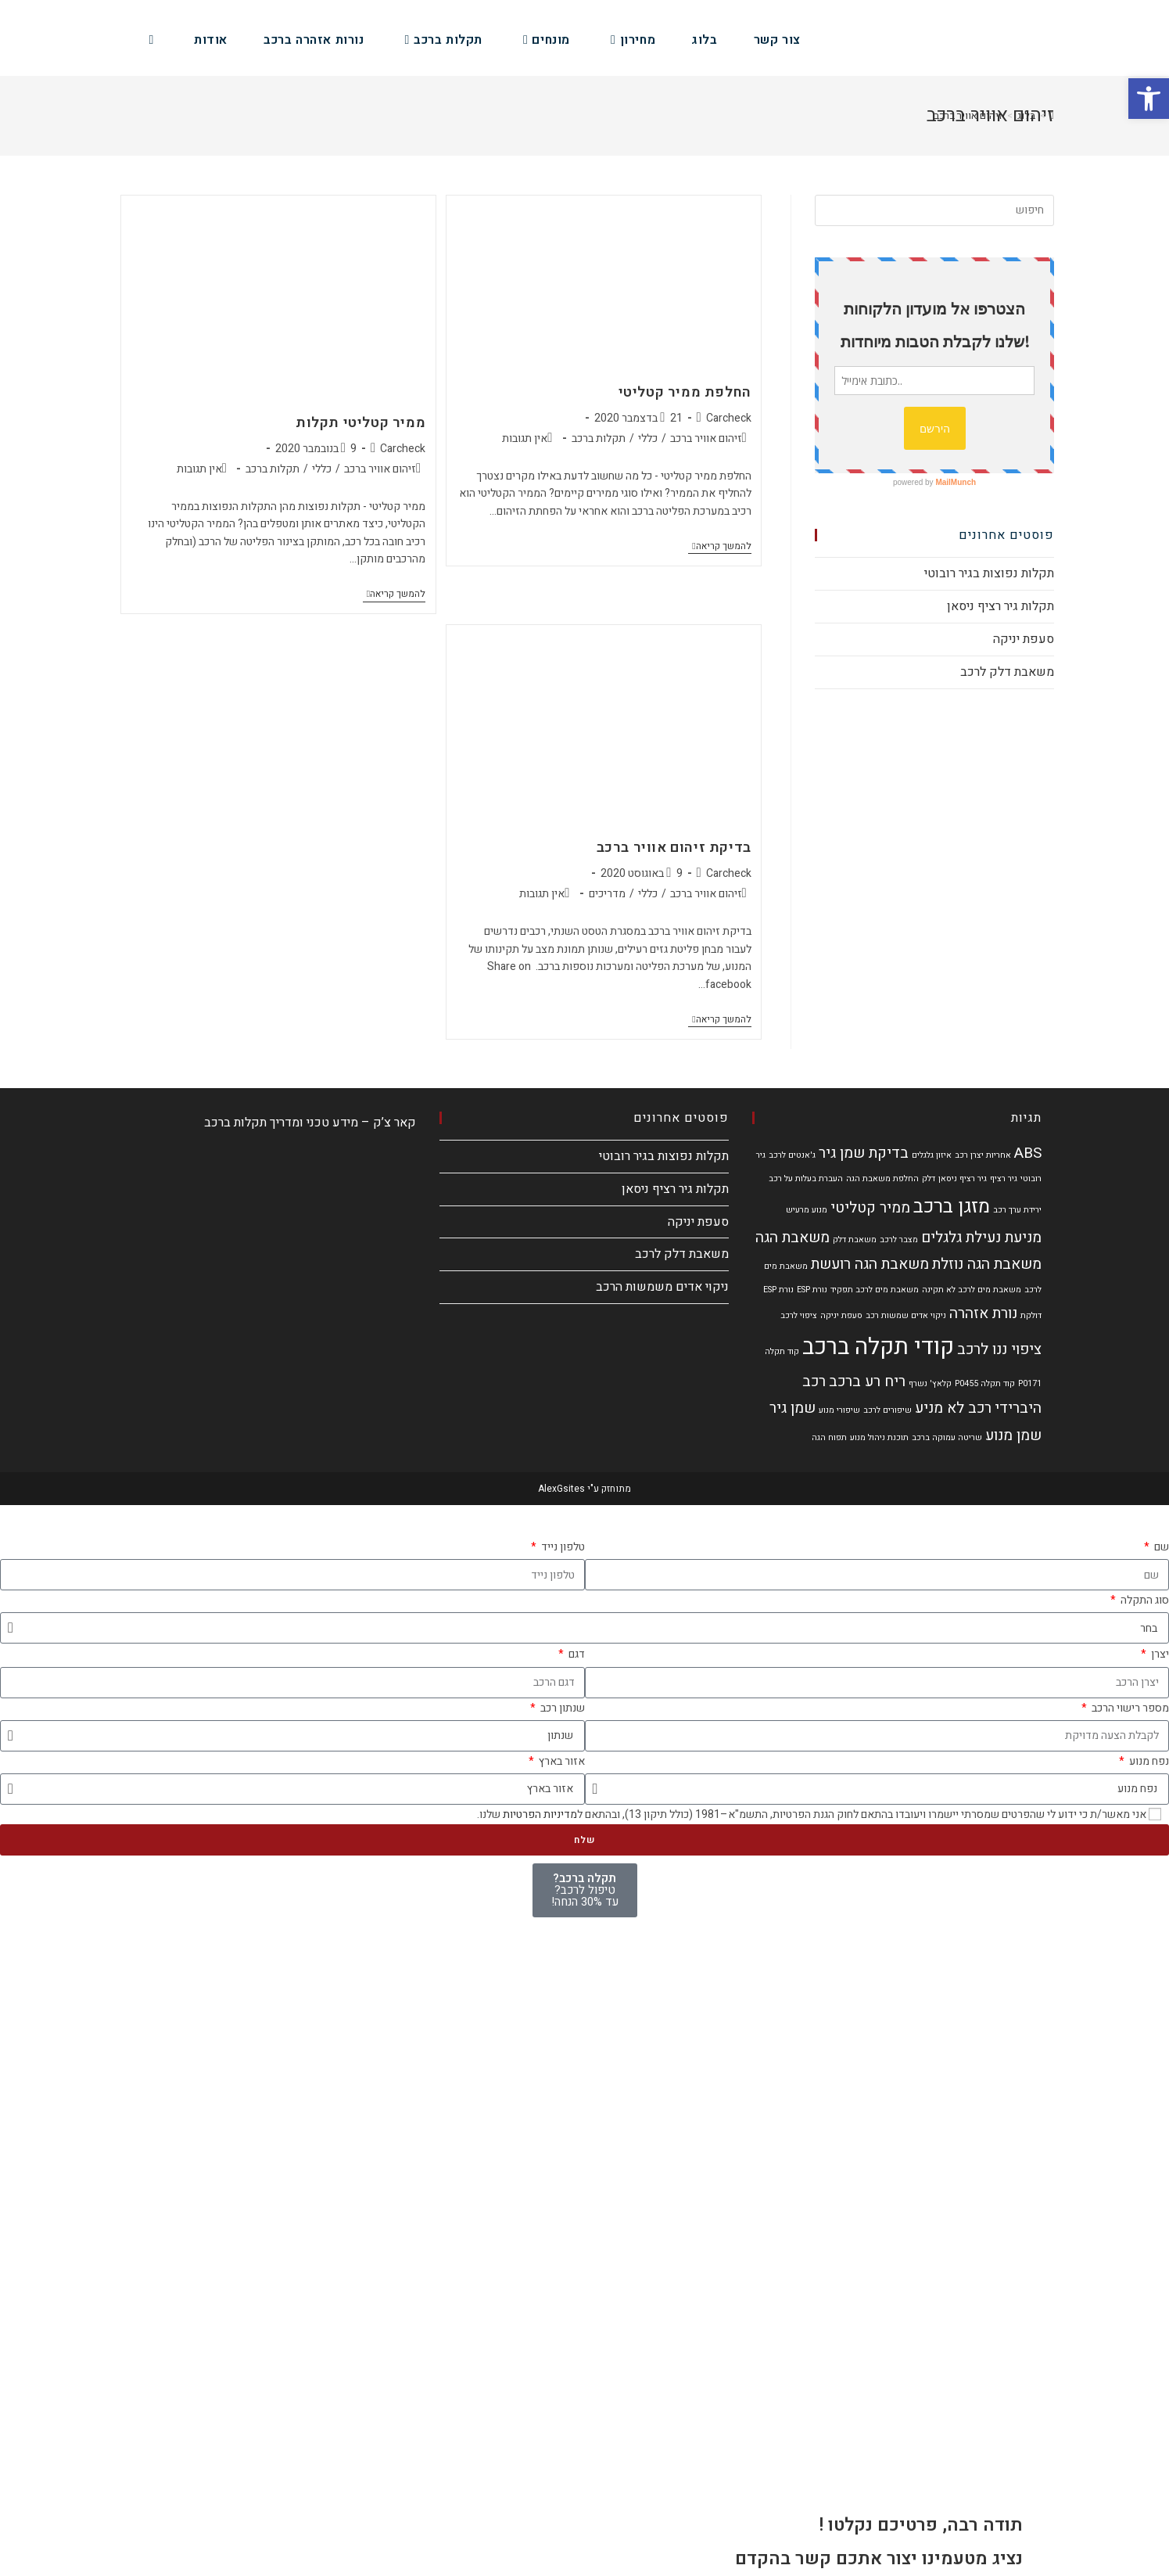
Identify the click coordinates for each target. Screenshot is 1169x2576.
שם (1160, 1547)
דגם (575, 1654)
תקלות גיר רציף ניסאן (1000, 606)
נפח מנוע (1148, 1761)
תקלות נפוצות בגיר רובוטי (989, 573)
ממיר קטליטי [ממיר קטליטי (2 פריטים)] (870, 1208)
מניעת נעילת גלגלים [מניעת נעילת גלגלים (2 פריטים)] (981, 1237)
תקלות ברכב (599, 438)
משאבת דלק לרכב (1007, 672)
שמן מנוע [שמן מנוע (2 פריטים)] (1013, 1435)
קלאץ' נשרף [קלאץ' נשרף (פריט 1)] (930, 1383)
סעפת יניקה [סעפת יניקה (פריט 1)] (841, 1315)
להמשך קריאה (719, 547)
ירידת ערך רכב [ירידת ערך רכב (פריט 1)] (1017, 1210)
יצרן (1159, 1654)
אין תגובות (524, 438)
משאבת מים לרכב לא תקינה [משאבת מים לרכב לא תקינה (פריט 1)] (971, 1289)
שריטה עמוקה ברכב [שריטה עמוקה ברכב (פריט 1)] (947, 1437)
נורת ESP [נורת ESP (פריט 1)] (812, 1289)
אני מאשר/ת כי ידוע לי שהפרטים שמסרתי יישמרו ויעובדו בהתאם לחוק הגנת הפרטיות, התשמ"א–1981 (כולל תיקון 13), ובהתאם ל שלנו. (811, 1814)
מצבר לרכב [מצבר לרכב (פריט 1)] (899, 1239)
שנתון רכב (561, 1708)
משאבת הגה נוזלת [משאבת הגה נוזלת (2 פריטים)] (987, 1264)
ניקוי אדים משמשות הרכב (662, 1286)
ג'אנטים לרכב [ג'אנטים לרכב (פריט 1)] (792, 1155)
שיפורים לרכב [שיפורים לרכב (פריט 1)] (887, 1410)
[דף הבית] (1052, 115)
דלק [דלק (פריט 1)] (928, 1178)
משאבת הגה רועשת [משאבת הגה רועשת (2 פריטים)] (870, 1264)
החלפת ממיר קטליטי (685, 392)
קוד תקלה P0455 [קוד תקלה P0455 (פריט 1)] (985, 1383)
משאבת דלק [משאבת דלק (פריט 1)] (855, 1239)
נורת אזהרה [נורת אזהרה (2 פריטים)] (983, 1313)
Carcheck (728, 418)
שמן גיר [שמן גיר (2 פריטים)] (792, 1408)
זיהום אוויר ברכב (706, 438)
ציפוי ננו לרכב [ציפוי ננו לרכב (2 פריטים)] (999, 1349)
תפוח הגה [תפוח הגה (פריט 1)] (829, 1437)
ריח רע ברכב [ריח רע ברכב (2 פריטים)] (867, 1381)
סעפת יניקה (1023, 639)
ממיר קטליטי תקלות (360, 422)
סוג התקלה (1143, 1600)
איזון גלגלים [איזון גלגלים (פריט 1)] (932, 1155)
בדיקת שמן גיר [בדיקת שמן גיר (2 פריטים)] (864, 1153)
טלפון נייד (562, 1547)
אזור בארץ (560, 1761)
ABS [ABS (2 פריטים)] (1028, 1153)
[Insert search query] (934, 210)
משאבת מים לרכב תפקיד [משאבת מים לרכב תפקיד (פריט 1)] (874, 1289)
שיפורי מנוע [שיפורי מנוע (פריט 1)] (839, 1410)
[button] (1148, 98)
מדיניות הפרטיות (540, 1814)
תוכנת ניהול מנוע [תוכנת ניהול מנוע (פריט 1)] (879, 1437)
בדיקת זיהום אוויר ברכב (674, 847)
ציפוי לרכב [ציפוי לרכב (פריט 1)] (798, 1315)
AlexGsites (561, 1489)
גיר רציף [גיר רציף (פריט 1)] (1003, 1178)
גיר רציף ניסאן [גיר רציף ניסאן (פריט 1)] (962, 1178)
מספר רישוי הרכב (1129, 1708)
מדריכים (607, 894)
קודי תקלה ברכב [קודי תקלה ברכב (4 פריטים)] (878, 1346)
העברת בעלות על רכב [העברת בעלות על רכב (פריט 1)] (806, 1178)
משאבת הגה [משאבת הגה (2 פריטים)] (792, 1237)
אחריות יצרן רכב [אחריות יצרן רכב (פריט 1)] (983, 1155)
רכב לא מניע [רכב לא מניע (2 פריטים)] (953, 1408)
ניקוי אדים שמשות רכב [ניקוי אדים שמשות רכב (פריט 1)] (906, 1315)
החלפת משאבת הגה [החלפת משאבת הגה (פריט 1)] (882, 1178)
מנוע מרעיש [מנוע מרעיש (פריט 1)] (806, 1210)
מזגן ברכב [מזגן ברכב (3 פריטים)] (951, 1206)
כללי (648, 438)
